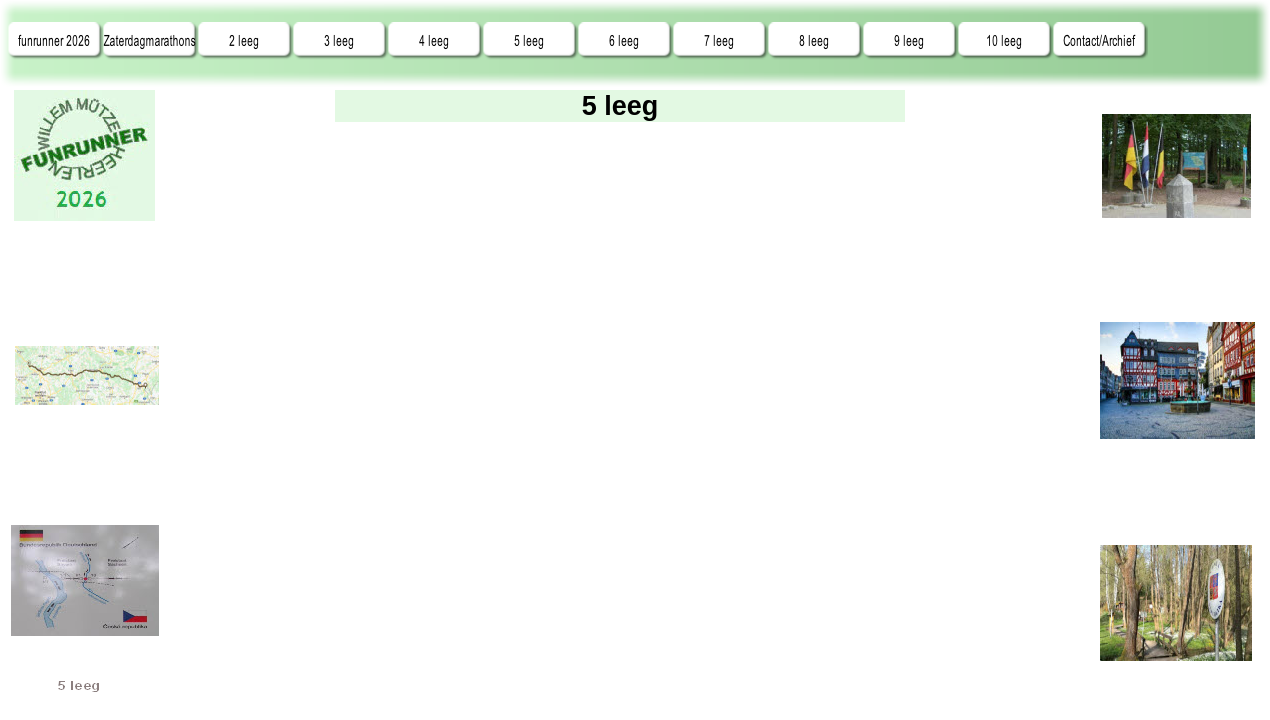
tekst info (620, 425)
